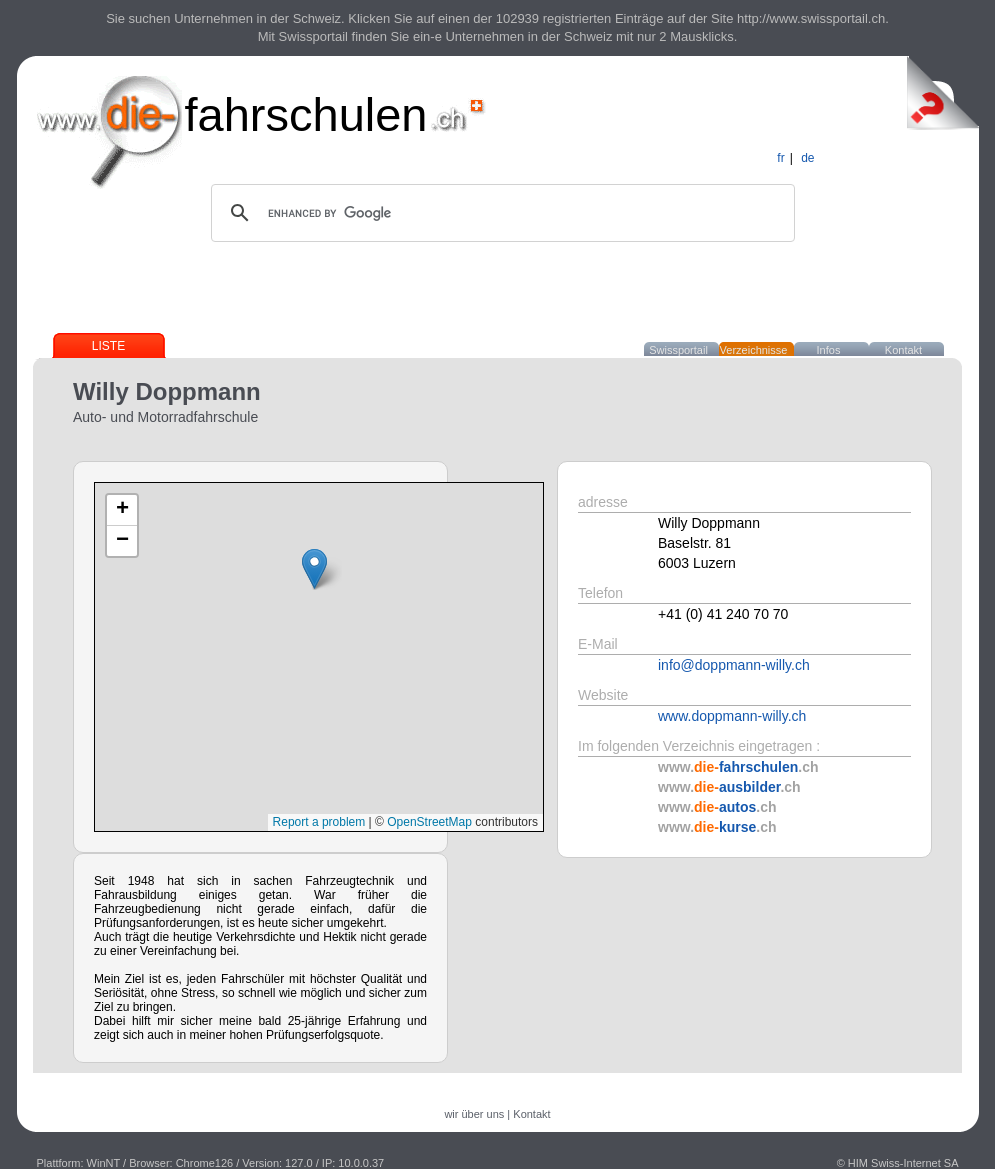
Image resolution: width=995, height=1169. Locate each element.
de (807, 158)
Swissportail (678, 350)
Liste (108, 346)
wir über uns (474, 1114)
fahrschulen (306, 114)
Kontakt (903, 350)
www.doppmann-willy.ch (732, 716)
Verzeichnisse (754, 350)
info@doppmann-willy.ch (734, 665)
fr (780, 158)
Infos (829, 350)
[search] (500, 213)
